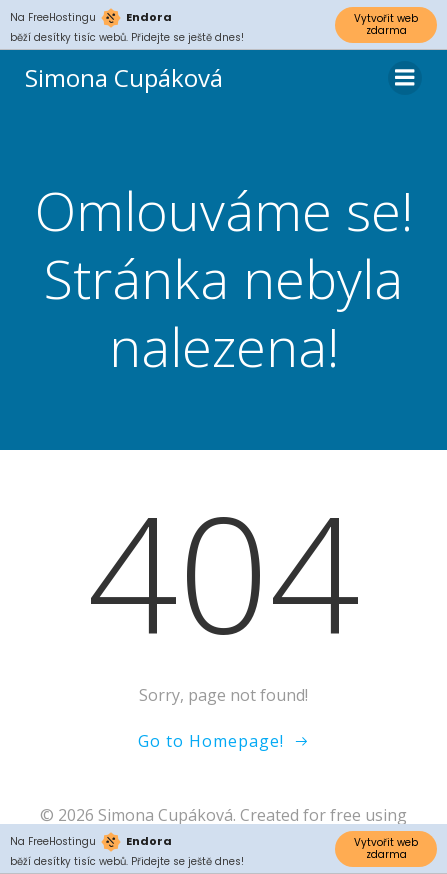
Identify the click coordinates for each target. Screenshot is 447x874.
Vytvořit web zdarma (386, 24)
